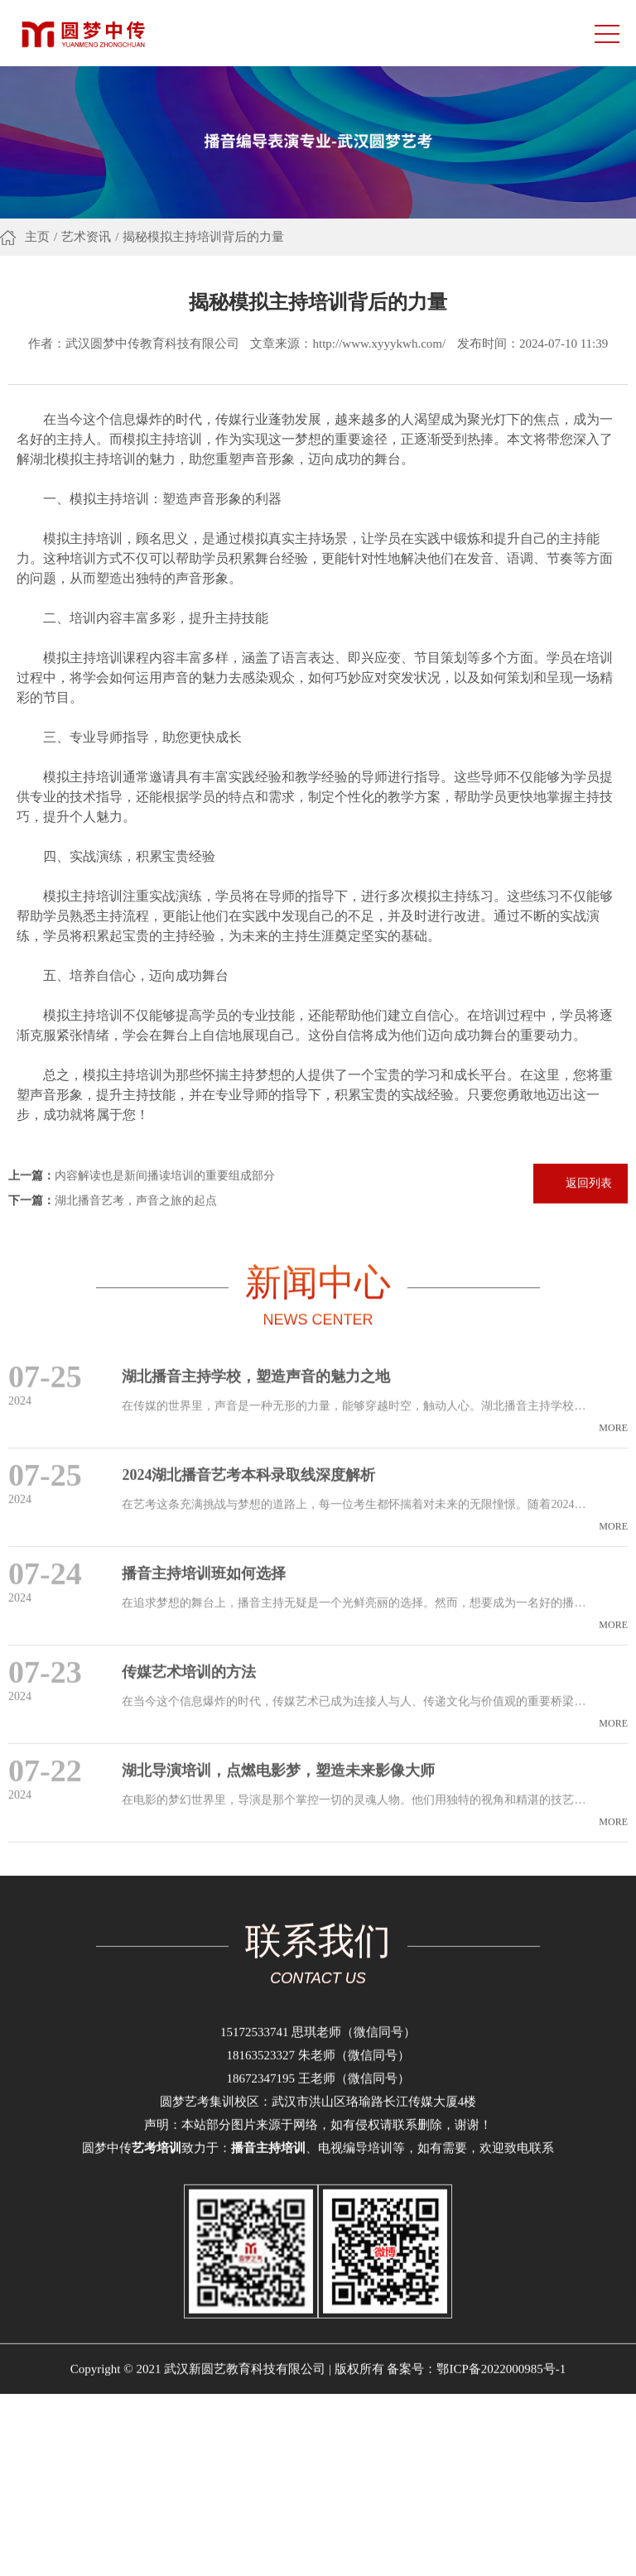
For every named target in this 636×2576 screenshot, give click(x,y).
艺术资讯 (86, 240)
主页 (37, 240)
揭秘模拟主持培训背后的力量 (203, 240)
